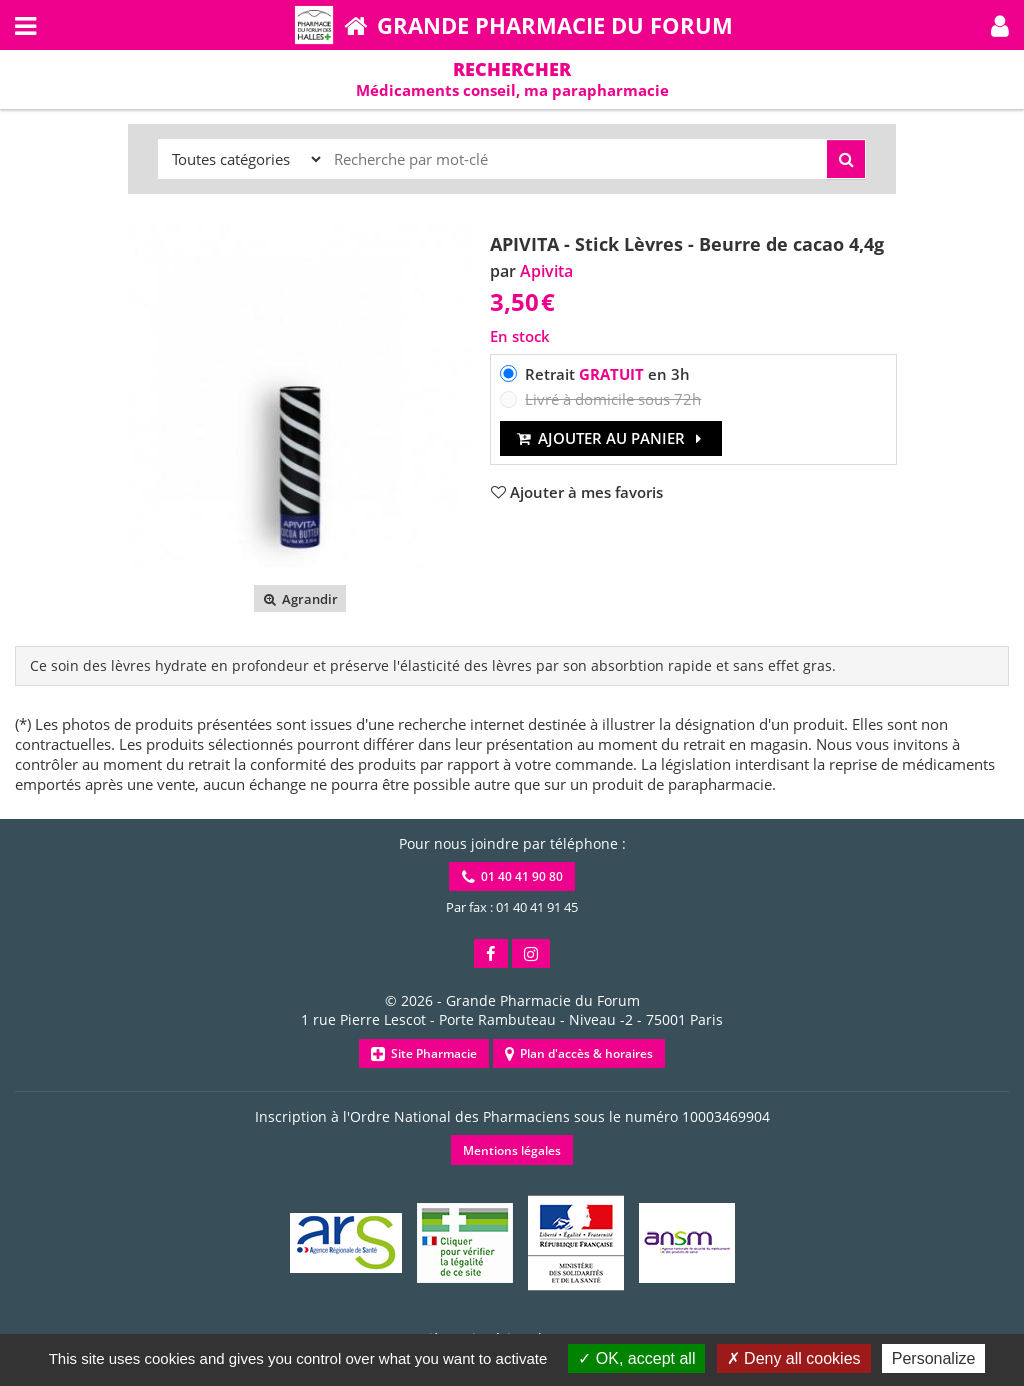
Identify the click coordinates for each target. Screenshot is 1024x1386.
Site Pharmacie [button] (424, 1053)
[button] (1000, 25)
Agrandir (299, 599)
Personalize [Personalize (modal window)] (934, 1358)
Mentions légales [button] (512, 1150)
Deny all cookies (794, 1358)
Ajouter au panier (611, 438)
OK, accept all (636, 1358)
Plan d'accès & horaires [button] (579, 1053)
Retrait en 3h (607, 374)
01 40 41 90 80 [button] (512, 876)
